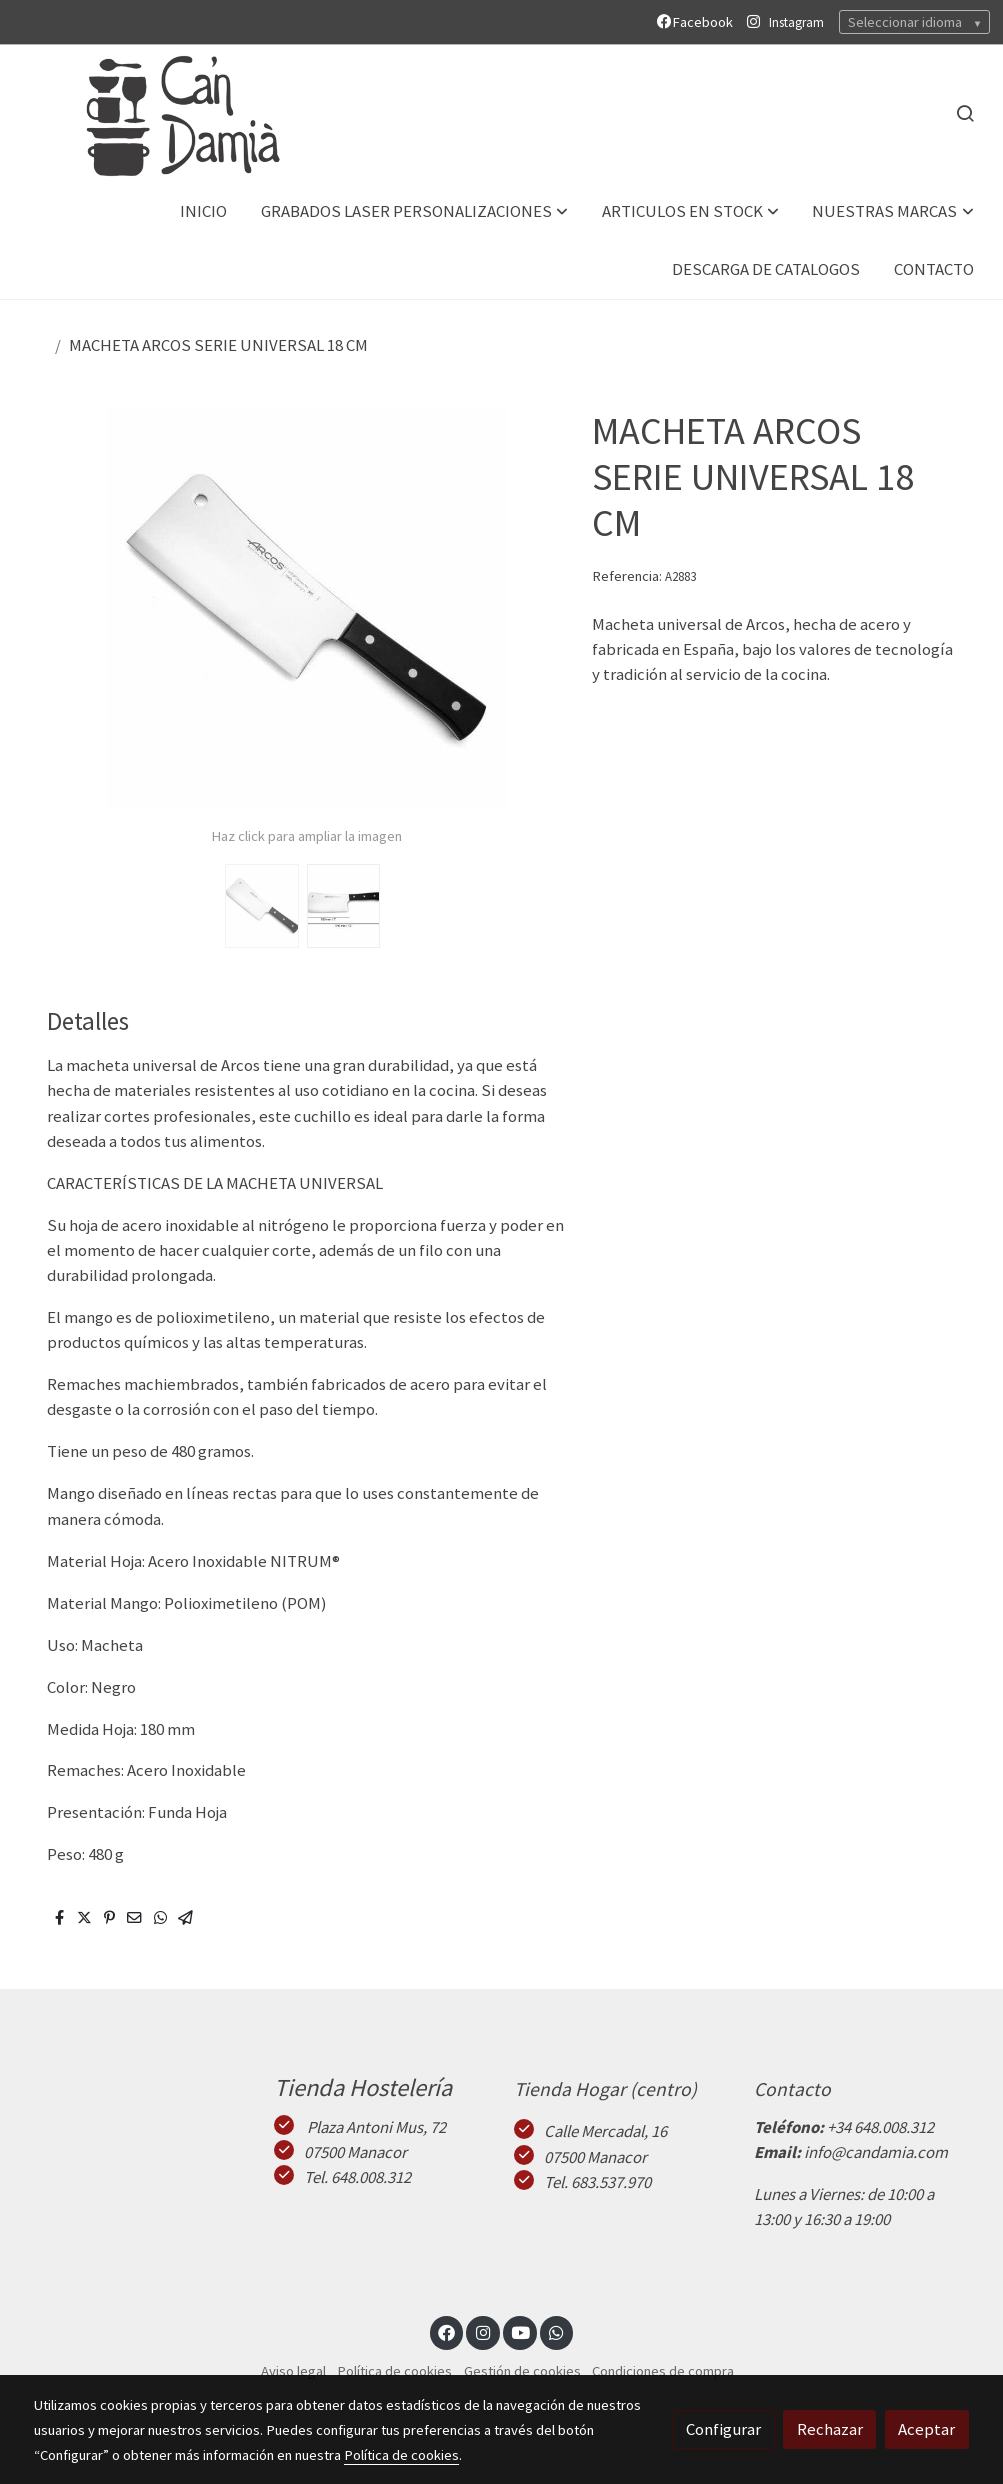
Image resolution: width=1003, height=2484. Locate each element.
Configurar (723, 2429)
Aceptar (926, 2429)
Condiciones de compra (663, 2371)
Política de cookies (394, 2371)
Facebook (698, 22)
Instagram (796, 22)
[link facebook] (447, 2331)
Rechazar (830, 2429)
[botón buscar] (965, 113)
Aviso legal (293, 2371)
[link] (161, 113)
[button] (414, 211)
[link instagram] (483, 2331)
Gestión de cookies (522, 2371)
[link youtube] (521, 2331)
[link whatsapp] (557, 2331)
